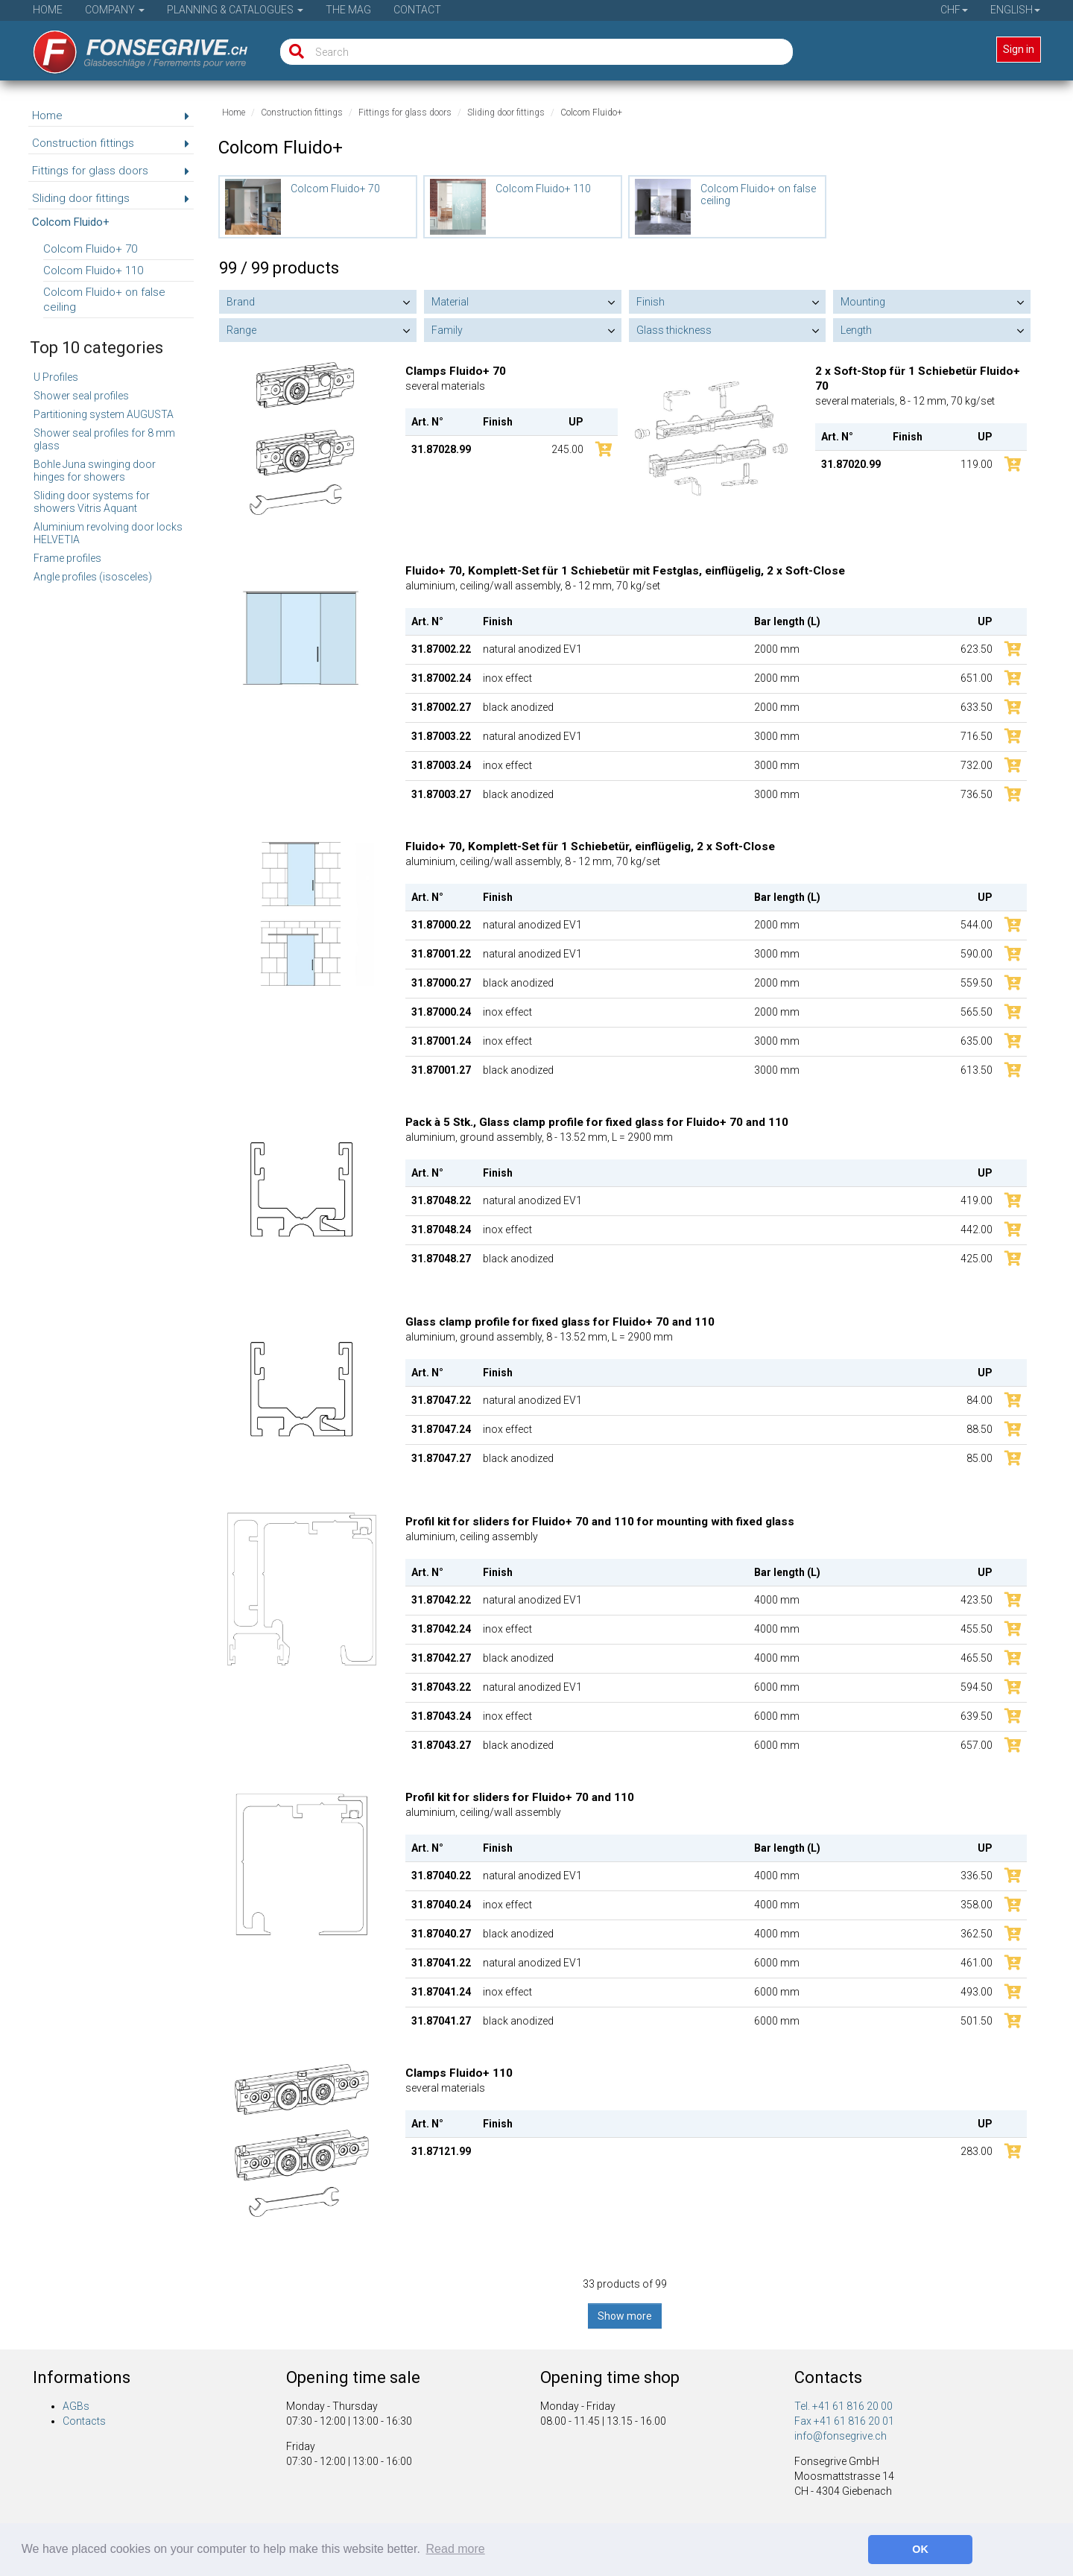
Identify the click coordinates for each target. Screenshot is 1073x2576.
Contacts (84, 2421)
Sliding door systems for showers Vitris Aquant (92, 502)
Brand (241, 302)
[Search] (293, 52)
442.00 (976, 1229)
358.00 (976, 1905)
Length (856, 330)
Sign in (1018, 49)
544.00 (976, 925)
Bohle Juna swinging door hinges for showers (95, 470)
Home (48, 10)
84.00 (979, 1400)
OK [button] (920, 2549)
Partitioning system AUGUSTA (104, 414)
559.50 (976, 983)
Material (450, 302)
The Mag (348, 10)
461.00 (976, 1963)
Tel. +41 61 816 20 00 (843, 2406)
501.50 (976, 2021)
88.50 (979, 1429)
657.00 (976, 1745)
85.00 (979, 1458)
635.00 (976, 1041)
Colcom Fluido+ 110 (93, 270)
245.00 (567, 449)
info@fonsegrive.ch (840, 2436)
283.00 (976, 2151)
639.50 (976, 1716)
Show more (625, 2316)
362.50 (976, 1934)
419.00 (976, 1200)
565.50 (976, 1012)
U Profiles (56, 377)
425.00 (976, 1259)
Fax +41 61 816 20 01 (844, 2421)
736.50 (976, 794)
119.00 (976, 464)
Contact (417, 10)
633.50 (976, 707)
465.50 (976, 1658)
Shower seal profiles (81, 396)
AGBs (76, 2406)
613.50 (976, 1070)
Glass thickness (674, 330)
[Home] (130, 47)
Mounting (863, 302)
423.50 (976, 1600)
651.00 (976, 678)
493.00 (976, 1992)
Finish (650, 302)
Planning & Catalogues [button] (235, 10)
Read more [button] (455, 2548)
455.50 (976, 1629)
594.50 (976, 1687)
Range (241, 330)
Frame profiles (67, 558)
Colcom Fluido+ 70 (90, 249)
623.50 (976, 649)
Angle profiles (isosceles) (93, 577)
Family (447, 330)
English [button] (1015, 10)
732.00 (976, 765)
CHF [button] (954, 10)
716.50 (976, 736)
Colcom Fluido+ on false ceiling (104, 299)
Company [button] (115, 10)
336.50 (976, 1876)
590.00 (976, 954)
